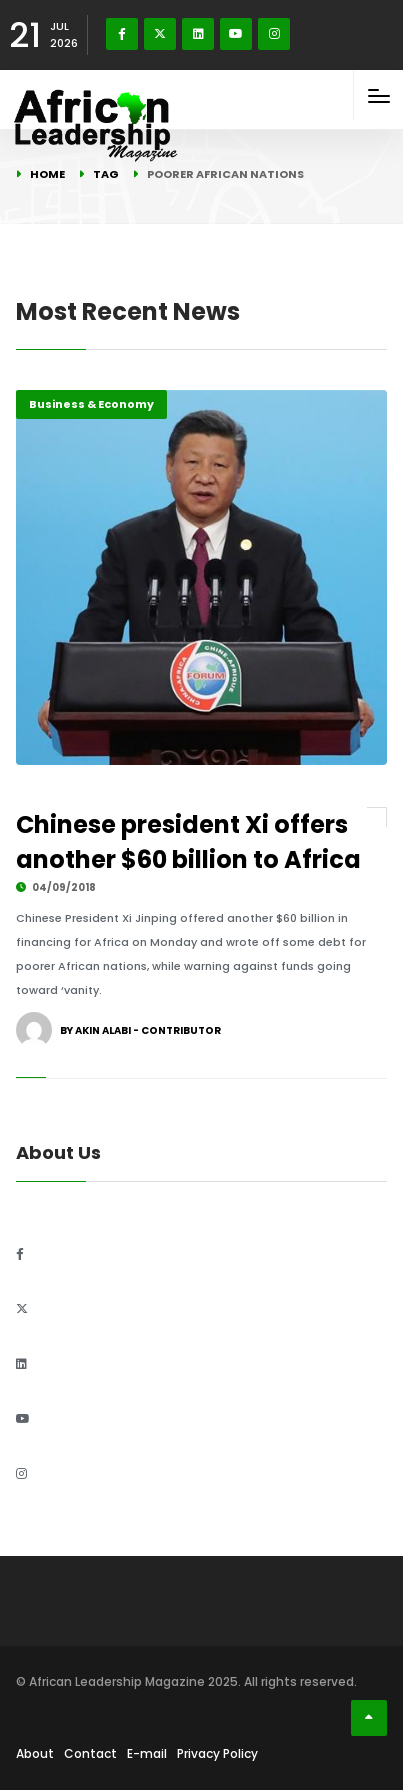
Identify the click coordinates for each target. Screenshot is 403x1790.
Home (47, 174)
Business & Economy (91, 404)
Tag (106, 174)
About (35, 1753)
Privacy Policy (217, 1753)
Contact (90, 1753)
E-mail (147, 1753)
